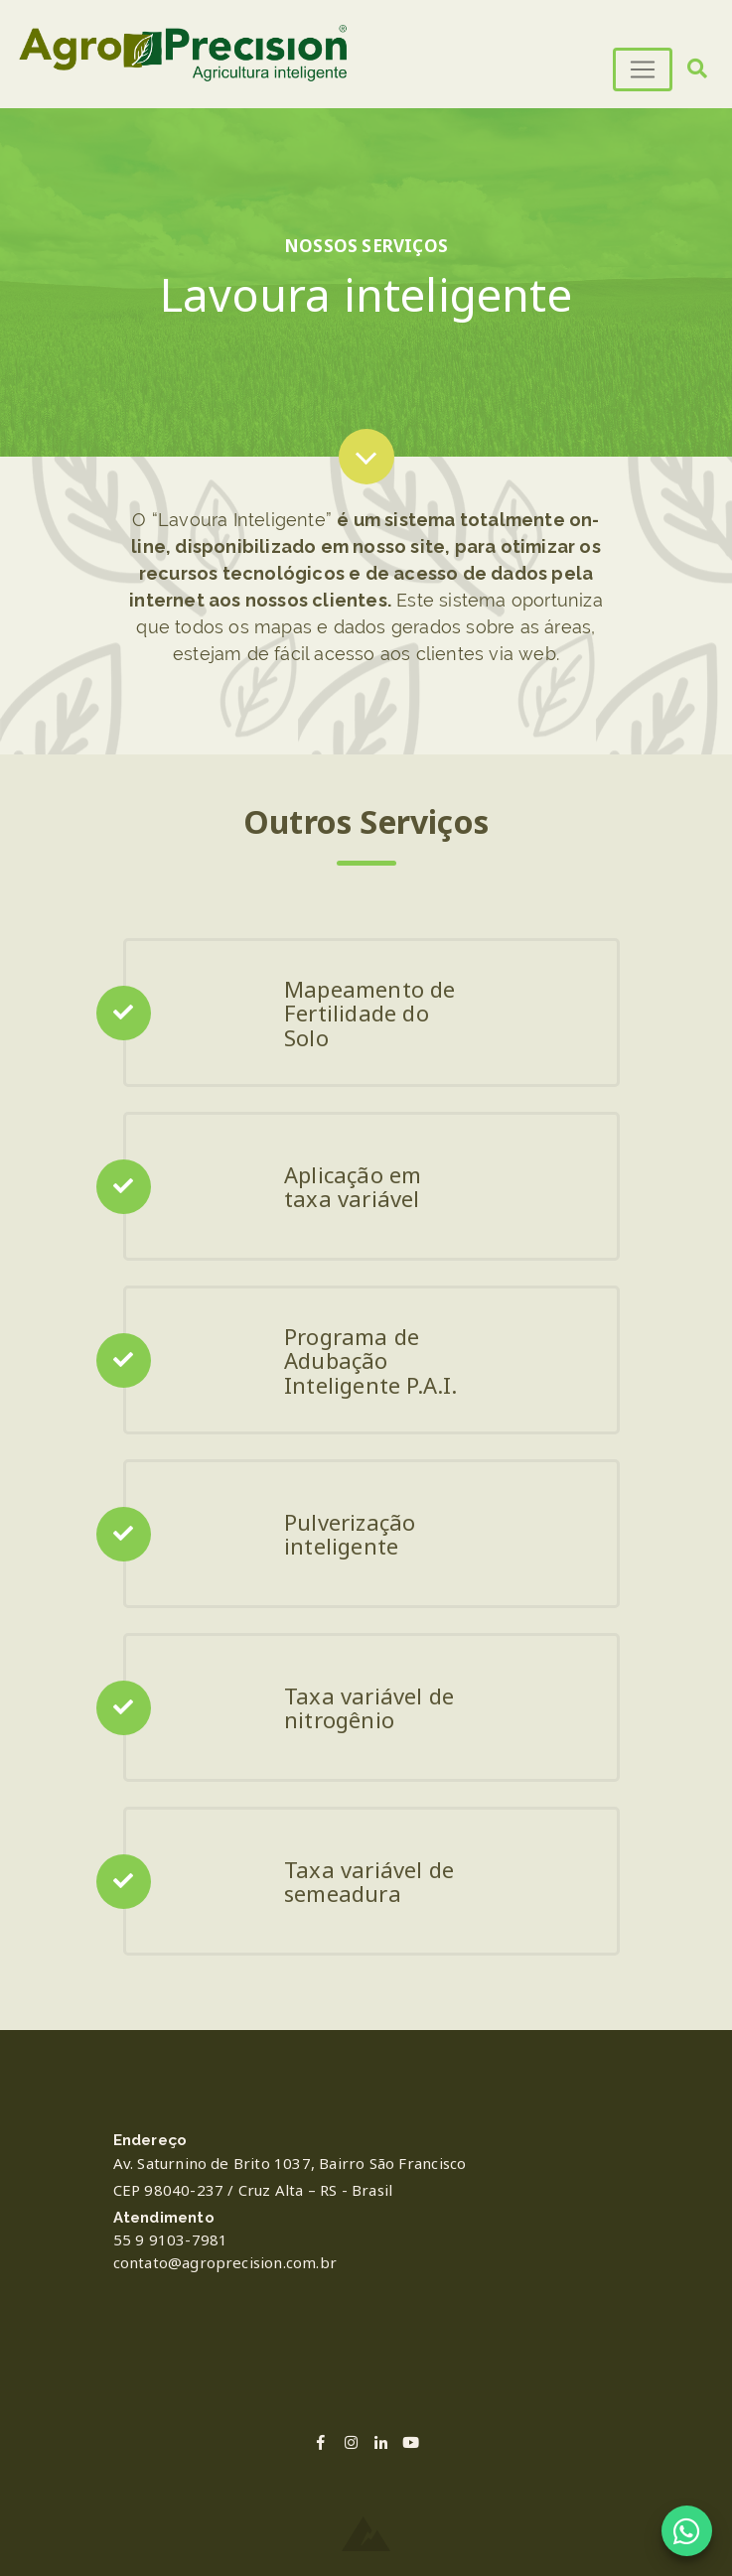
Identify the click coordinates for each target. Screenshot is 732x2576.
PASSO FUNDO (366, 2352)
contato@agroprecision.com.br (225, 2262)
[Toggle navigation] (642, 69)
